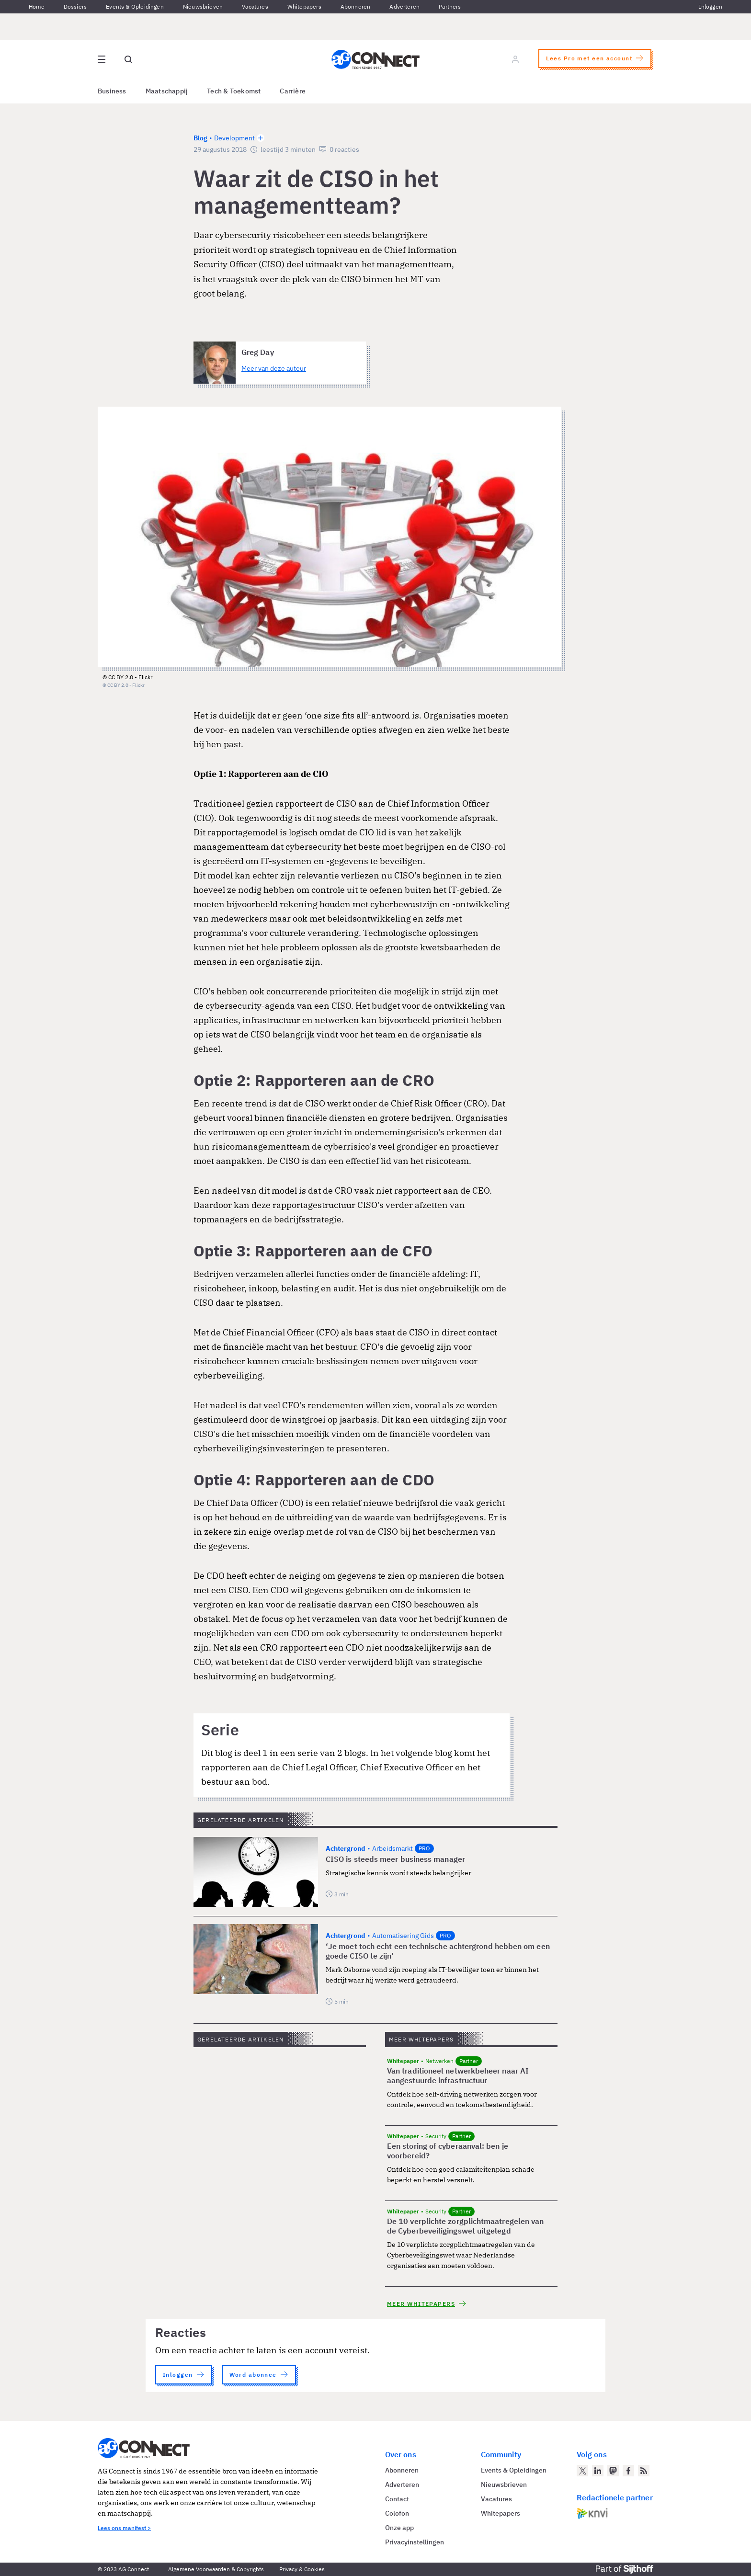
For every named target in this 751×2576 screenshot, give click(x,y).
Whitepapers (304, 6)
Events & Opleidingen (135, 6)
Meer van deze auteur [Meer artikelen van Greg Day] (273, 368)
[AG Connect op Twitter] (582, 2470)
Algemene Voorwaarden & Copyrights (216, 2569)
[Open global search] (128, 59)
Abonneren (356, 6)
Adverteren (404, 6)
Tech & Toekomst (234, 91)
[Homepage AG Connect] (375, 59)
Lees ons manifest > (124, 2527)
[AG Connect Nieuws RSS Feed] (643, 2470)
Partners (450, 6)
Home (37, 6)
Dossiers (75, 6)
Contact (397, 2499)
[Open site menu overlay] (101, 59)
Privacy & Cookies (302, 2569)
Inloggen (710, 6)
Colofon (397, 2513)
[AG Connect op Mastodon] (613, 2470)
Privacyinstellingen (414, 2542)
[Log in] (515, 59)
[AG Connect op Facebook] (628, 2470)
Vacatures (255, 6)
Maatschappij (167, 91)
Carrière (293, 91)
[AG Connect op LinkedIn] (597, 2470)
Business (112, 91)
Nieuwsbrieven (203, 6)
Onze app (399, 2527)
